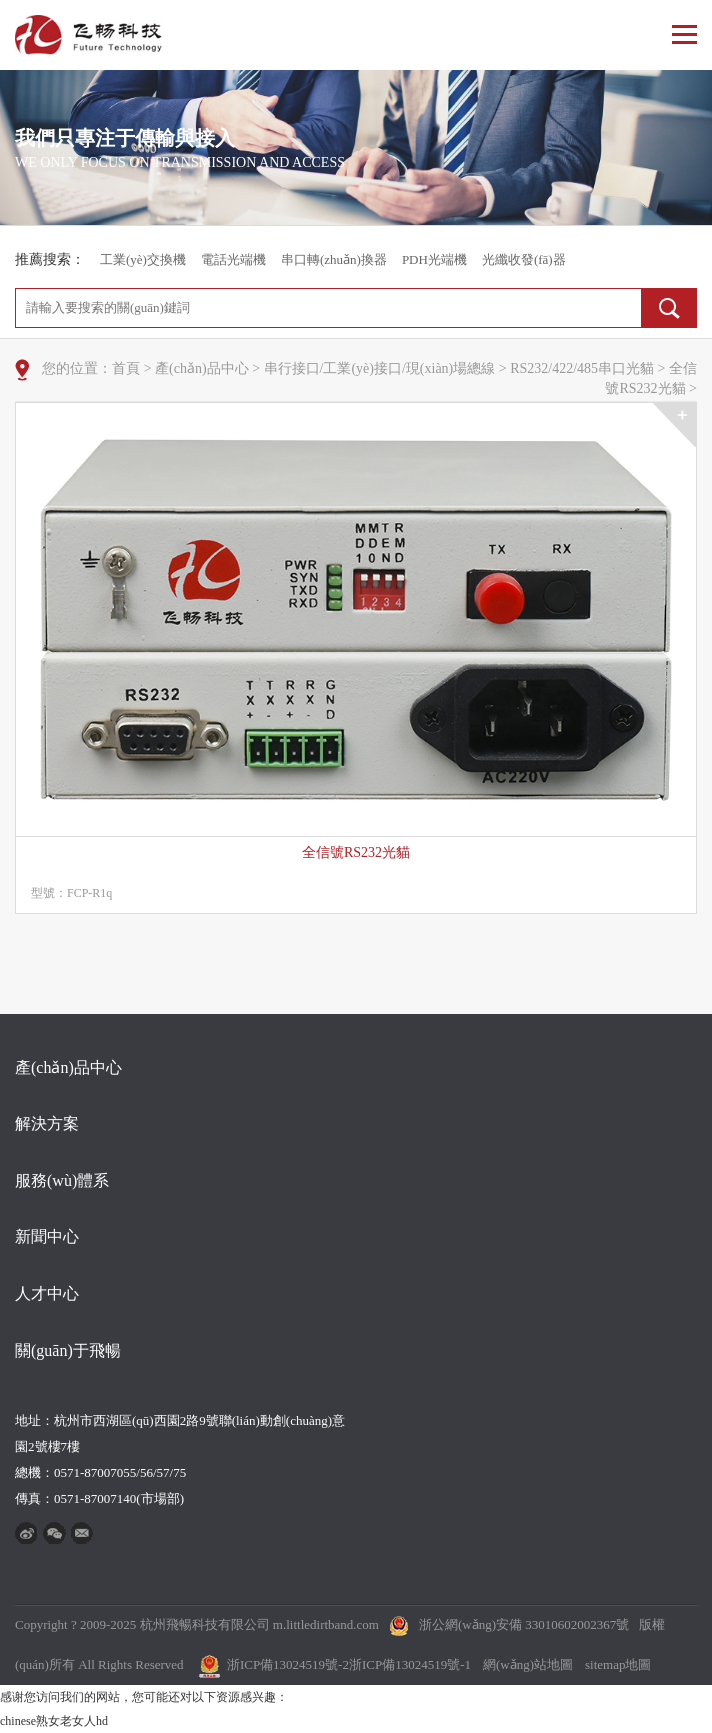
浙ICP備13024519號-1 (410, 1664)
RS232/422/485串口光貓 (582, 368)
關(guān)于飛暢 (68, 1350)
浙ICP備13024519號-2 (288, 1664)
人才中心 (47, 1293)
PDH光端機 (434, 259)
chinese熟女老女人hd (54, 1721)
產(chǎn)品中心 (202, 368)
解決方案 (47, 1123)
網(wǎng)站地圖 (528, 1664)
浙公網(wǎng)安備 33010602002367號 (524, 1624)
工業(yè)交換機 (143, 259)
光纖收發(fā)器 (524, 259)
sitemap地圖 (618, 1664)
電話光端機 (233, 259)
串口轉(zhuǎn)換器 (334, 259)
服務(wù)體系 (62, 1180)
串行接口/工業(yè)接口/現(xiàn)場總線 (380, 368)
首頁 (126, 368)
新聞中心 (47, 1236)
